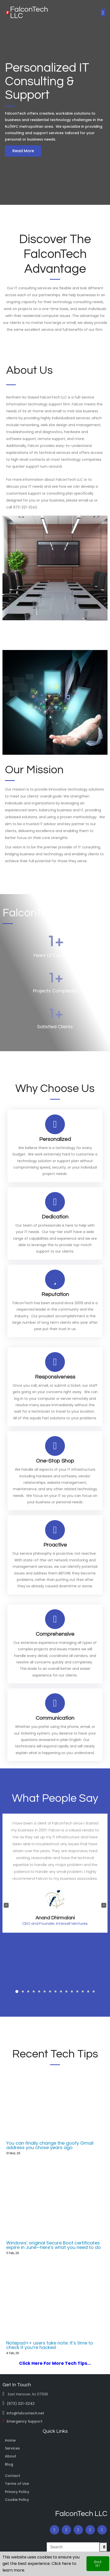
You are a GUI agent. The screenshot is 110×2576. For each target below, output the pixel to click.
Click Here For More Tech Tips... (55, 2363)
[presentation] (6, 1905)
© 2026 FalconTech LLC (55, 2568)
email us (86, 500)
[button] (17, 1991)
